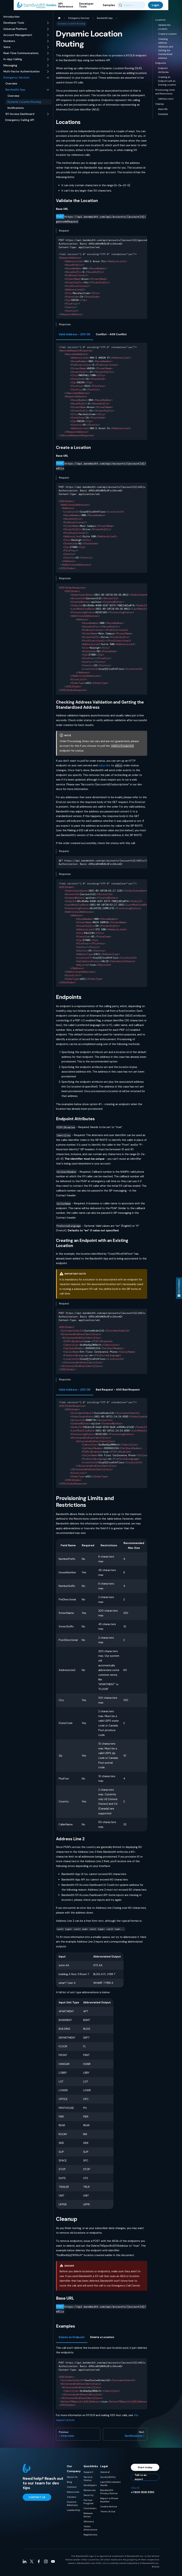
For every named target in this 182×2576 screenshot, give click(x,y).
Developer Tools (86, 9)
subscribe (104, 767)
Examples (163, 116)
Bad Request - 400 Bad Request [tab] (118, 1392)
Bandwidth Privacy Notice (108, 2494)
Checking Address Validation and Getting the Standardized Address (165, 51)
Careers (71, 2499)
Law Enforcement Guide (110, 2486)
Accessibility (108, 2479)
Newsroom (73, 2494)
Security (89, 2497)
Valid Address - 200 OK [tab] (74, 336)
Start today (145, 2469)
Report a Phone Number (109, 2502)
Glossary (89, 2523)
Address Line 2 (165, 101)
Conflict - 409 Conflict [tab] (111, 336)
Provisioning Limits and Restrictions (165, 94)
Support (88, 2474)
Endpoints (160, 65)
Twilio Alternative (90, 2530)
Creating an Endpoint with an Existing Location (167, 83)
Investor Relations (72, 2506)
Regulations (90, 2536)
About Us (72, 2479)
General (105, 2474)
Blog (69, 2484)
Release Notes (88, 2517)
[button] (26, 25)
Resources (90, 2492)
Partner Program (88, 2504)
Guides (51, 8)
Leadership (73, 2512)
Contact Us (37, 2499)
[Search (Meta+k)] (131, 8)
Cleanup (159, 106)
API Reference (65, 9)
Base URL (163, 111)
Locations (160, 22)
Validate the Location (164, 29)
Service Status (88, 2481)
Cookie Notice (108, 2508)
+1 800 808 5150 (142, 2494)
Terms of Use (107, 2513)
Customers (90, 2510)
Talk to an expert (141, 2479)
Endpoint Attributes (163, 72)
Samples (109, 8)
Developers (90, 2487)
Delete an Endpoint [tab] (72, 2339)
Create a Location (167, 36)
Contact (72, 2489)
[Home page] (59, 20)
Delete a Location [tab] (102, 2339)
